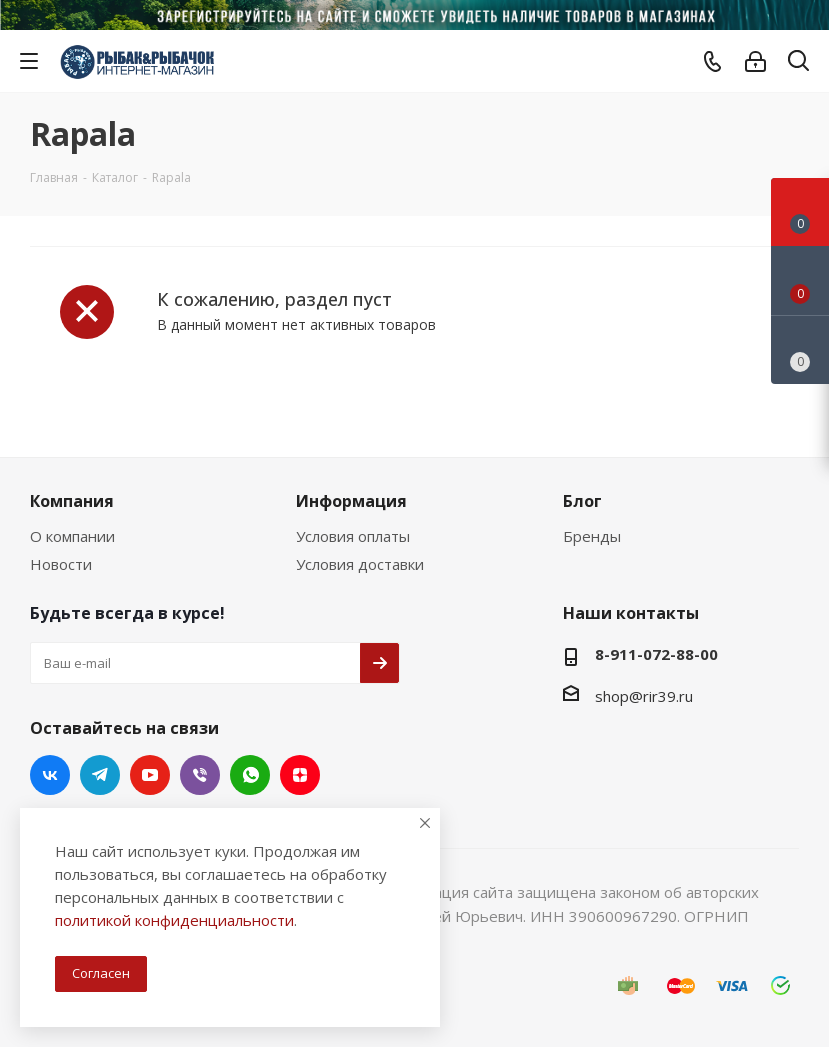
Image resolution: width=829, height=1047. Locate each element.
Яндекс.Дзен (300, 775)
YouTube (150, 775)
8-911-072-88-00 (656, 654)
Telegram (100, 775)
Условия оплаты (353, 536)
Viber (200, 775)
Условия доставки (360, 564)
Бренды (592, 536)
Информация (351, 501)
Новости (61, 564)
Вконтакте (50, 775)
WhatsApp (250, 775)
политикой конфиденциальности (174, 920)
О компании (72, 536)
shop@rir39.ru (644, 696)
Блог (582, 501)
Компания (72, 501)
